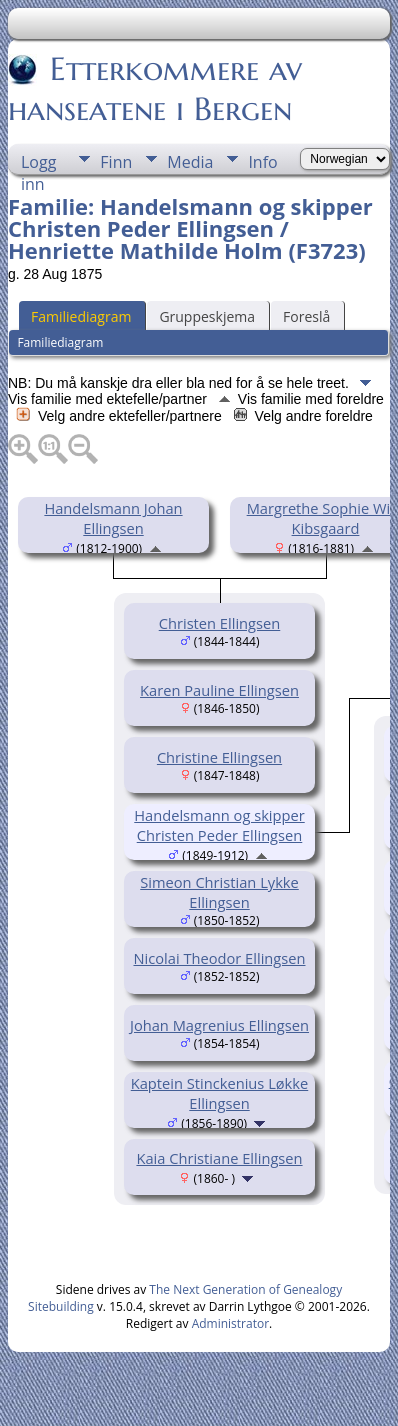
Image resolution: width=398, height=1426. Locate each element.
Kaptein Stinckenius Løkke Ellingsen (220, 1093)
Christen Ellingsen (220, 623)
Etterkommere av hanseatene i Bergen (155, 89)
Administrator (230, 1323)
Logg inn (38, 162)
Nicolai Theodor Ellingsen (219, 958)
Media (190, 162)
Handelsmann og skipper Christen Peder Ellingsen (219, 825)
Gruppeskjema (207, 316)
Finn (116, 162)
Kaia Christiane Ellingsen (219, 1158)
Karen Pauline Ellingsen (219, 690)
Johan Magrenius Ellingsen (219, 1025)
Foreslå (306, 316)
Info (262, 162)
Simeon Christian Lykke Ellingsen (219, 892)
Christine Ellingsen (219, 757)
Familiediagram (81, 316)
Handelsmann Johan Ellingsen (113, 518)
